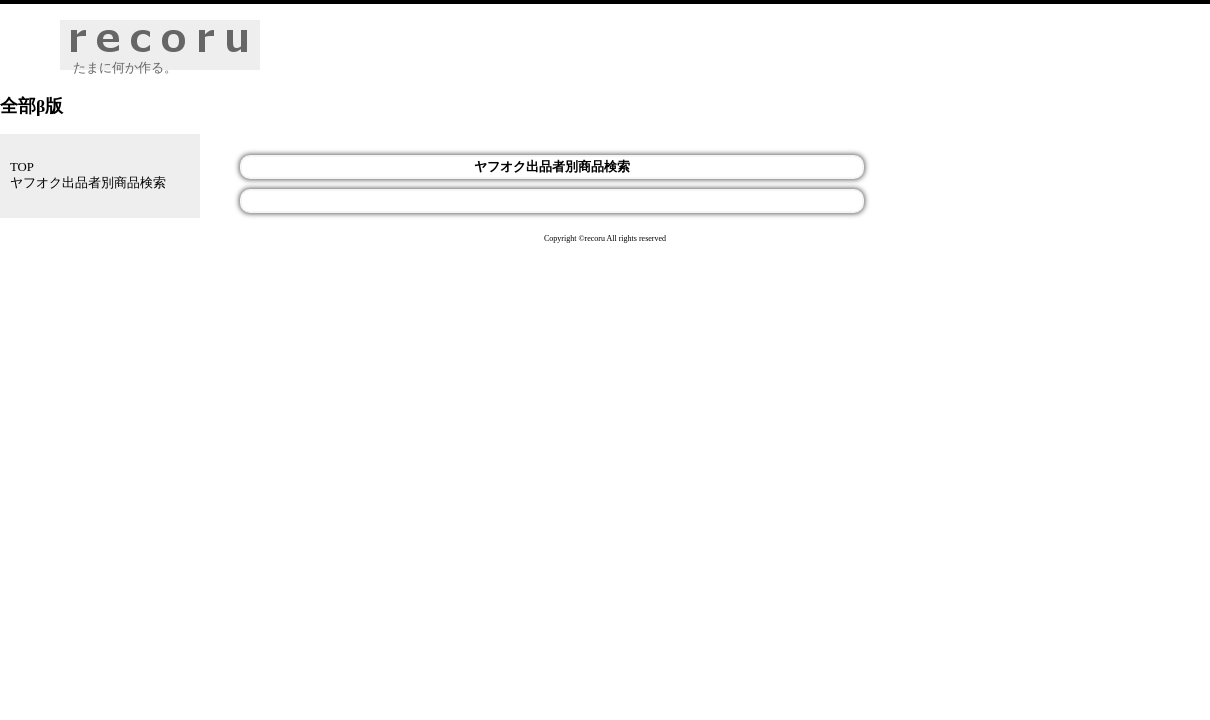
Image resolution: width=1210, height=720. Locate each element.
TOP (22, 167)
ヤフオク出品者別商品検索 (88, 183)
